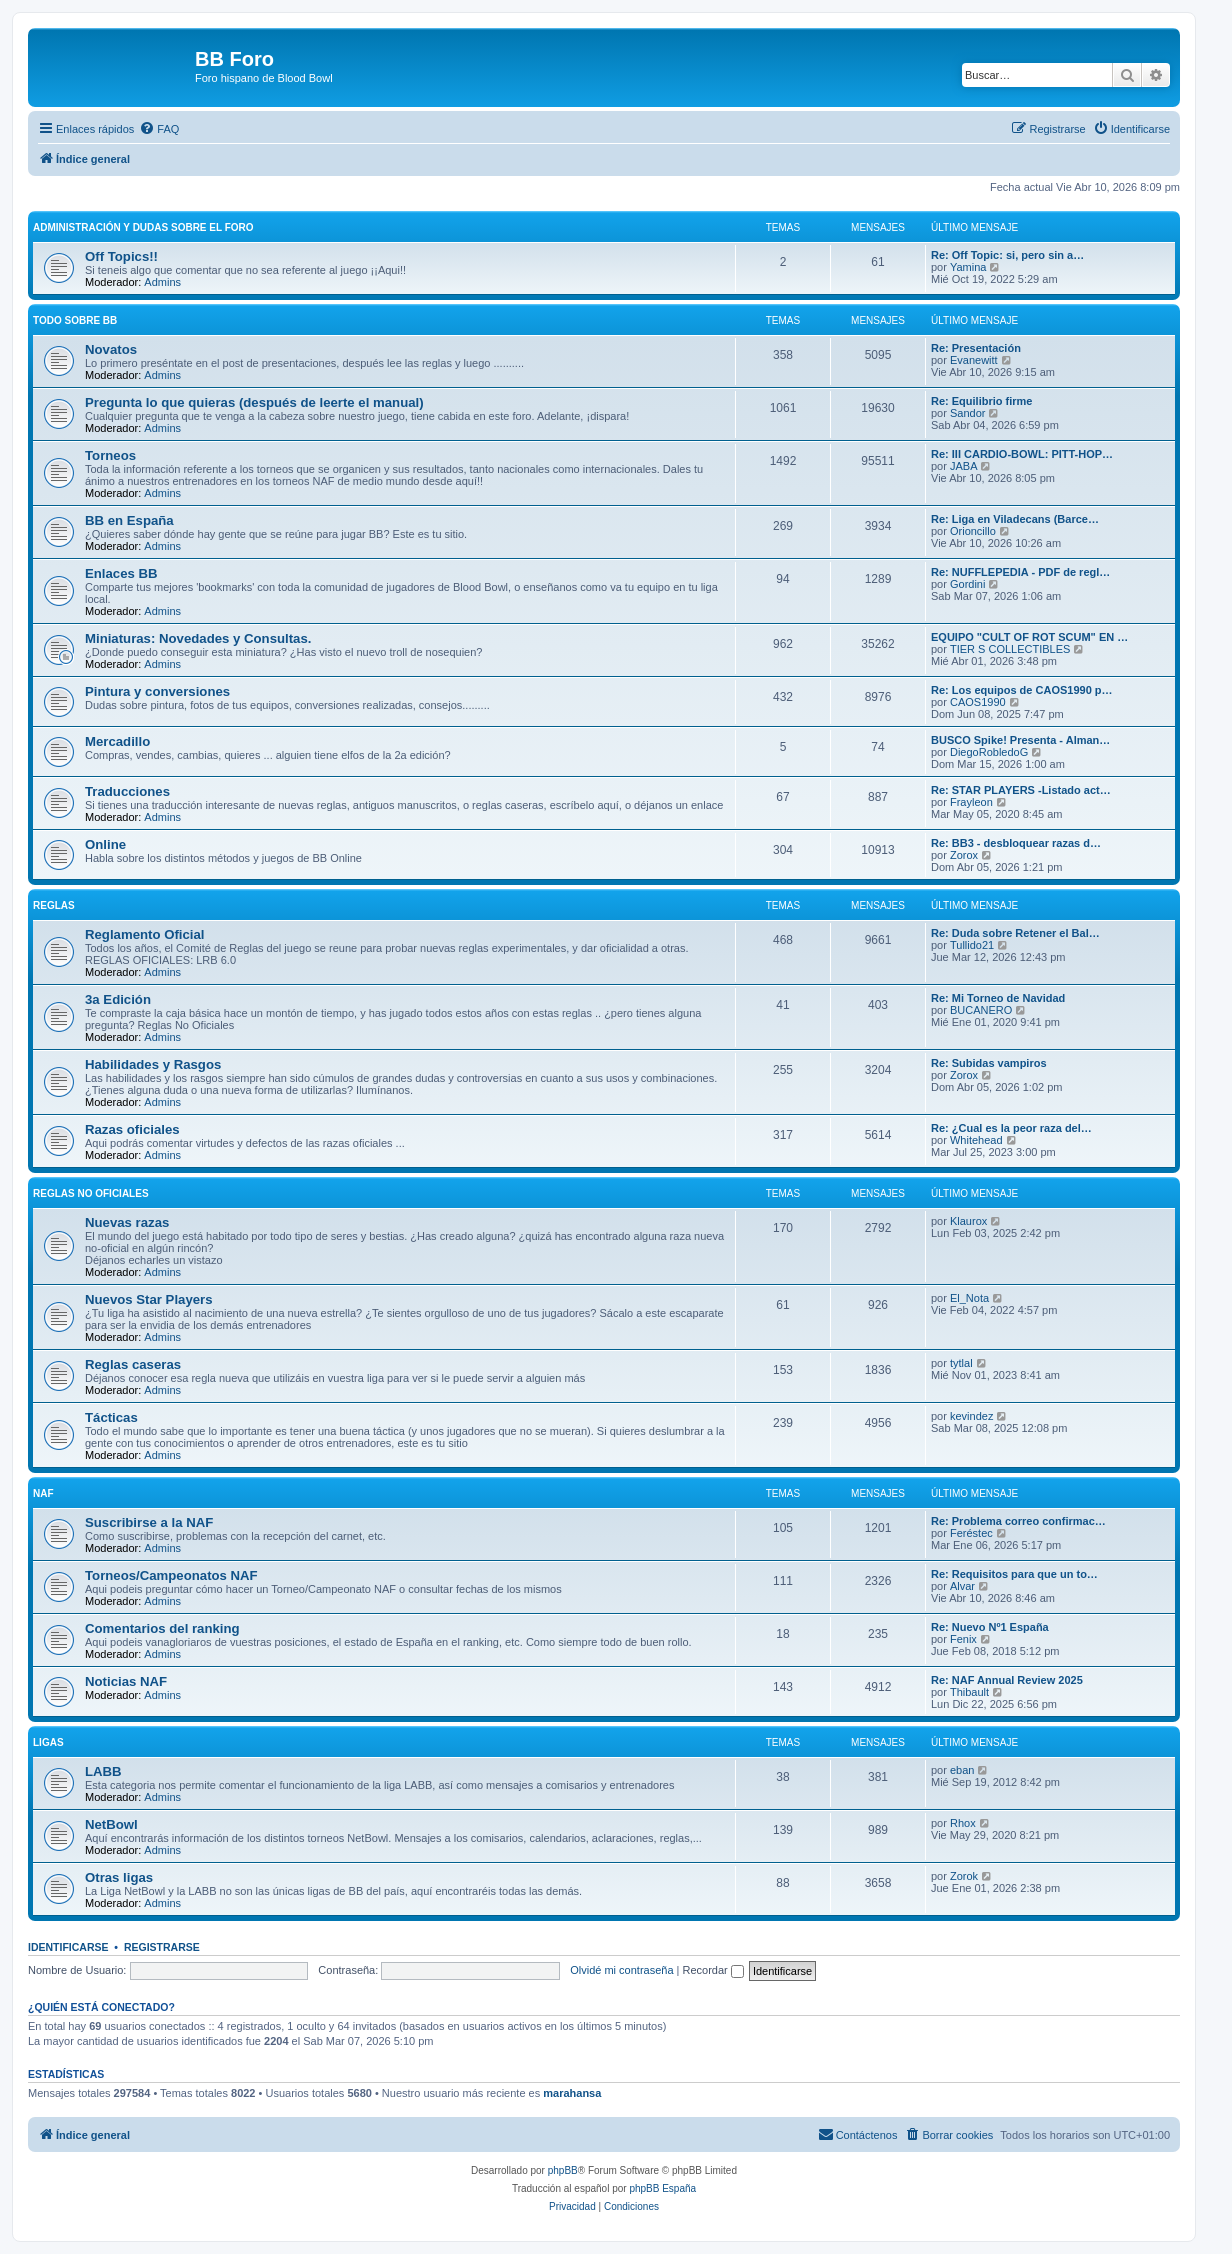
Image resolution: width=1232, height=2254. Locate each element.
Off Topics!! (121, 256)
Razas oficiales (132, 1129)
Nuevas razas (127, 1222)
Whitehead (976, 1140)
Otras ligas (119, 1877)
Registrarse (162, 1947)
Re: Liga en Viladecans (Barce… (1015, 519)
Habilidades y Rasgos (153, 1064)
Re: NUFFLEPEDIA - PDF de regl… (1020, 572)
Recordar (713, 1970)
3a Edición (118, 999)
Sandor (967, 413)
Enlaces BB (121, 573)
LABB (103, 1771)
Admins (162, 282)
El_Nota (969, 1298)
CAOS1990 (978, 702)
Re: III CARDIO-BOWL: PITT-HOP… (1022, 454)
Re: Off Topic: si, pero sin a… (1007, 255)
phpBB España (662, 2188)
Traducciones (127, 791)
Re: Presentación (976, 348)
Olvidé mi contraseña (621, 1970)
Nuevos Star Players (149, 1299)
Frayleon (971, 802)
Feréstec (971, 1533)
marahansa (572, 2093)
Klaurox (968, 1221)
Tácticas (111, 1417)
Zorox (964, 855)
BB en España (129, 520)
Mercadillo (117, 741)
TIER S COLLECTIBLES (1010, 649)
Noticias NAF (126, 1681)
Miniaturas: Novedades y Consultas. (198, 638)
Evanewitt (974, 360)
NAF (43, 1493)
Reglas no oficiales (91, 1193)
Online (105, 844)
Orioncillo (973, 531)
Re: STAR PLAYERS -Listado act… (1021, 790)
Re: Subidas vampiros (989, 1063)
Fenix (963, 1639)
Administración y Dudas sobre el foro (143, 227)
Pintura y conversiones (157, 691)
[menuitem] (159, 129)
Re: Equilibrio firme (981, 401)
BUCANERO (981, 1010)
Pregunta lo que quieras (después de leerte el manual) (254, 402)
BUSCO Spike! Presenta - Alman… (1020, 740)
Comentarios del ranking (162, 1628)
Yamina (968, 267)
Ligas (48, 1742)
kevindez (971, 1416)
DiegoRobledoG (989, 752)
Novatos (111, 349)
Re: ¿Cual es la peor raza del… (1011, 1128)
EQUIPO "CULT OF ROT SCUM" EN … (1029, 637)
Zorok (964, 1876)
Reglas (54, 905)
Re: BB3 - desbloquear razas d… (1016, 843)
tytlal (961, 1363)
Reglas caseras (133, 1364)
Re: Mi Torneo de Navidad (998, 998)
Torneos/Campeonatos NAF (171, 1575)
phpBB (563, 2170)
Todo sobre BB (75, 320)
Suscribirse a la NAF (149, 1522)
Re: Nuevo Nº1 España (990, 1627)
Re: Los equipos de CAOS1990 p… (1022, 690)
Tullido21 (972, 945)
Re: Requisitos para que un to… (1014, 1574)
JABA (964, 466)
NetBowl (111, 1824)
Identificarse (68, 1947)
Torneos (110, 455)
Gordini (967, 584)
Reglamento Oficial (144, 934)
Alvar (962, 1586)
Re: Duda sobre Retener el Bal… (1015, 933)
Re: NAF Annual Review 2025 (1007, 1680)
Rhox (963, 1823)
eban (962, 1770)
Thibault (969, 1692)
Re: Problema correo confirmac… (1018, 1521)
